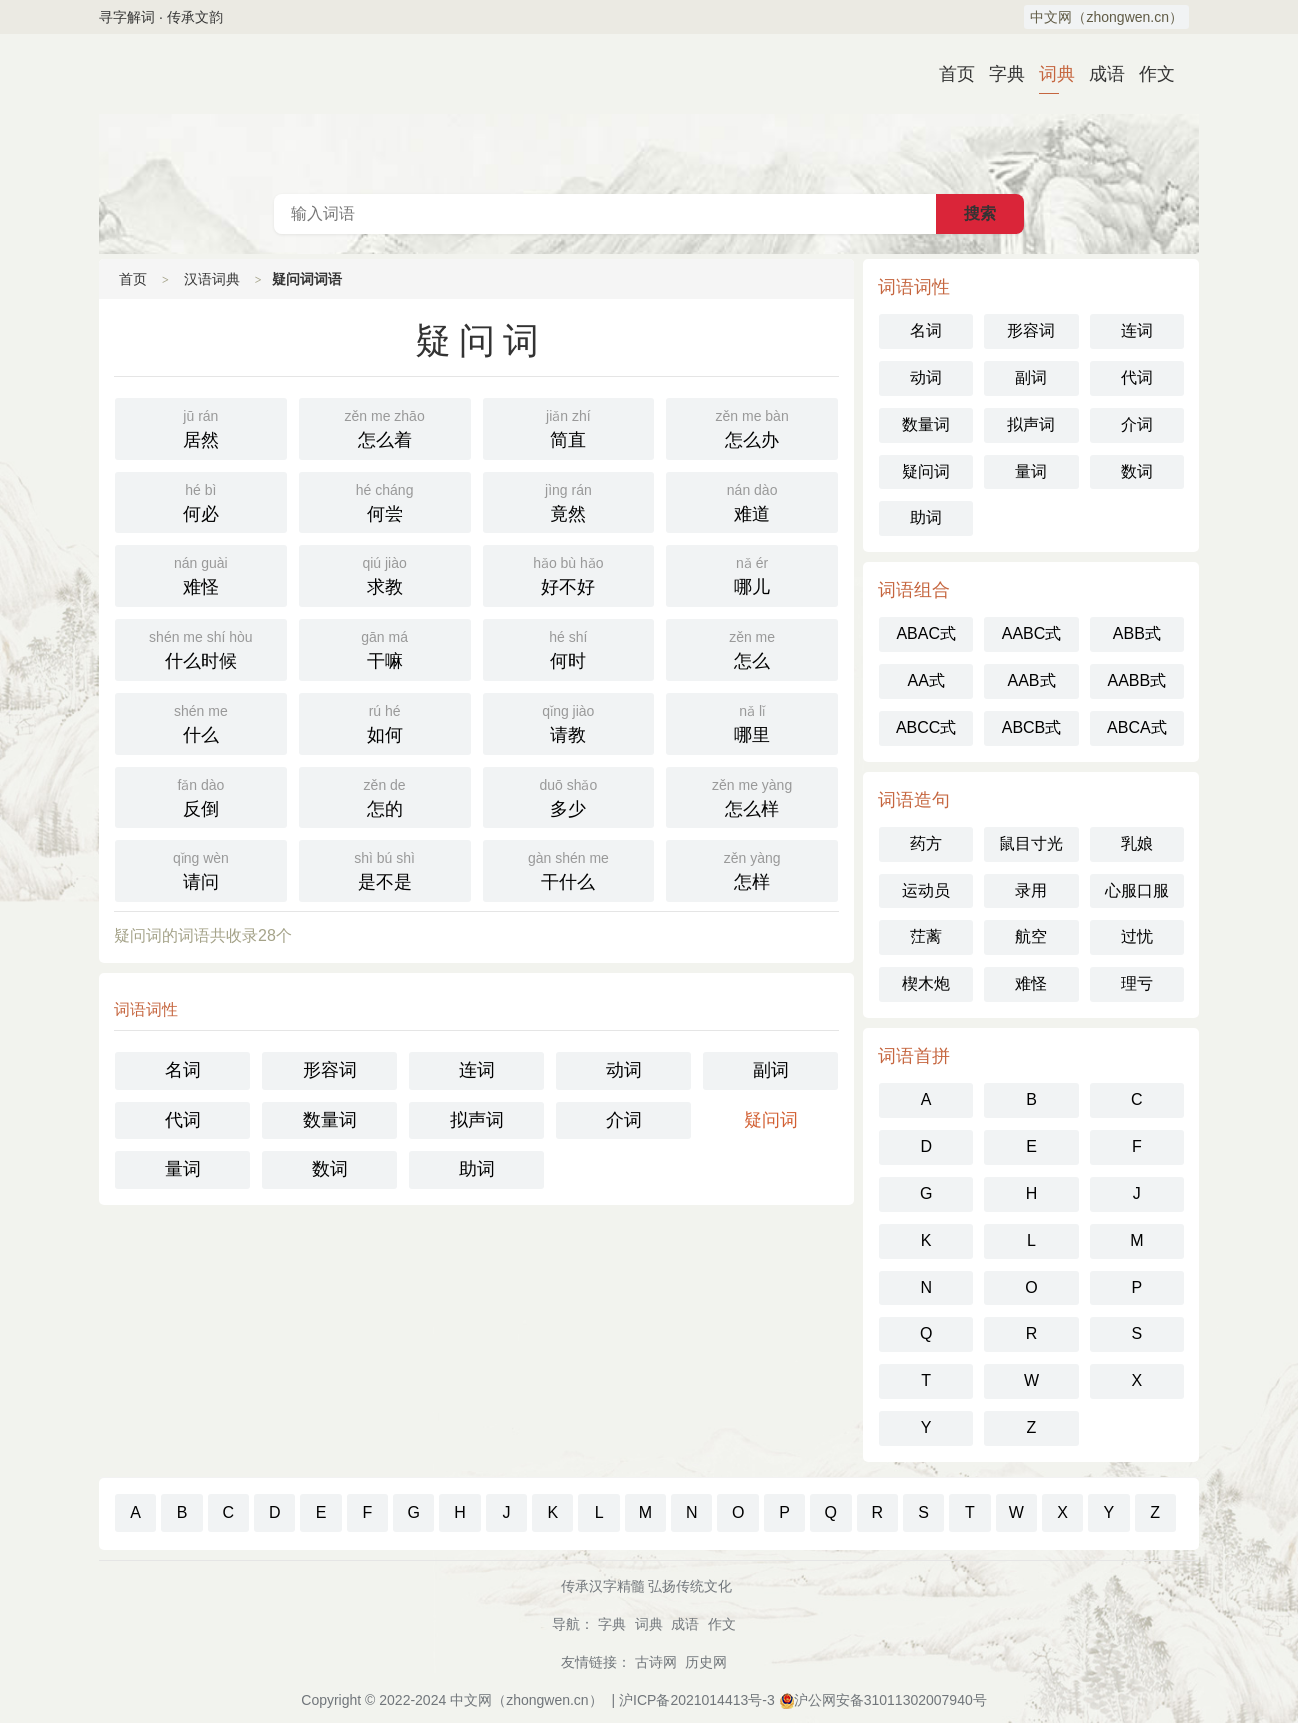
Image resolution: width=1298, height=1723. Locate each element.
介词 (624, 1120)
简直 (569, 427)
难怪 (201, 574)
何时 (569, 648)
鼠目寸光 (1031, 843)
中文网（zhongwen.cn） (1106, 17)
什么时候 (201, 648)
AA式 (925, 680)
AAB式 (1031, 680)
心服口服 (1137, 890)
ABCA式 (1137, 727)
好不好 (569, 574)
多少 (569, 796)
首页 (949, 74)
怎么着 (385, 427)
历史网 (706, 1662)
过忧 (1137, 936)
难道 (752, 501)
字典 (999, 74)
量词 (183, 1169)
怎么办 (752, 427)
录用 (1031, 890)
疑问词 (771, 1120)
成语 (1099, 74)
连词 (477, 1070)
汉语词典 (649, 114)
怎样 (752, 869)
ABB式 (1137, 633)
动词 (624, 1070)
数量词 (330, 1120)
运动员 (926, 890)
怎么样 (752, 796)
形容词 (330, 1070)
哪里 (752, 722)
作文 (1149, 74)
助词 (477, 1169)
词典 (1049, 74)
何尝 (385, 501)
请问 (201, 869)
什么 (201, 722)
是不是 (385, 869)
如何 (385, 722)
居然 (201, 427)
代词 (183, 1120)
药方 (926, 843)
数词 (330, 1169)
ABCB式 (1032, 727)
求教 (385, 574)
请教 (569, 722)
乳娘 (1137, 843)
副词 (771, 1070)
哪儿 (752, 574)
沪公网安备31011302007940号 (890, 1700)
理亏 (1137, 983)
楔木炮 (926, 983)
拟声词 (477, 1120)
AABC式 (1032, 633)
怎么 (752, 648)
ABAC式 (926, 633)
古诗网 (656, 1662)
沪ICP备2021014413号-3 (697, 1700)
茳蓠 (926, 936)
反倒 (201, 796)
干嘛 (385, 648)
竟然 (569, 501)
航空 (1031, 936)
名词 (183, 1070)
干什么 (569, 869)
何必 (201, 501)
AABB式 (1136, 680)
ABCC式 (926, 727)
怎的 (385, 796)
